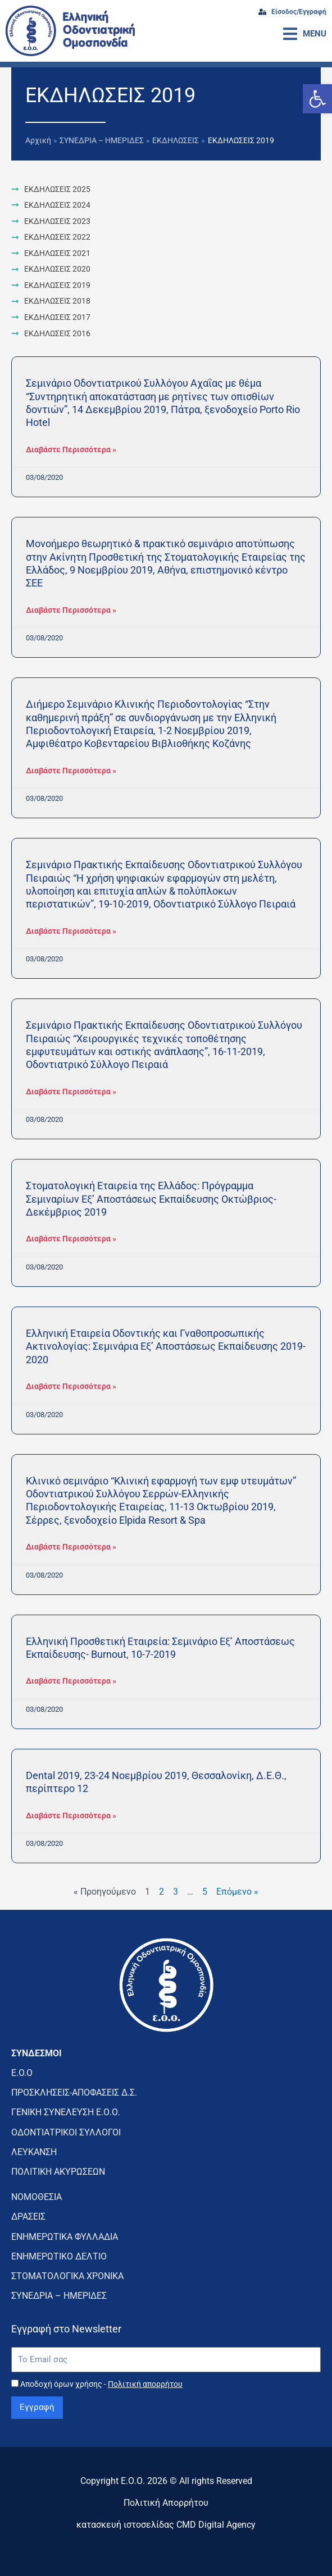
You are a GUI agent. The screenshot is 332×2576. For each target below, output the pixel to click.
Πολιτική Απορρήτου (166, 2502)
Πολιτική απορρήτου (145, 2384)
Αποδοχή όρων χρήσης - (101, 2384)
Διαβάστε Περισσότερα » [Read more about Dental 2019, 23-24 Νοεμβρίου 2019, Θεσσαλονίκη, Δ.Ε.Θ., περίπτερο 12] (71, 1815)
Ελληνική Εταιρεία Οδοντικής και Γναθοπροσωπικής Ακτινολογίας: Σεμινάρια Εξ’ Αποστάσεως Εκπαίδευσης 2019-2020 (166, 1346)
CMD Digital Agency (216, 2524)
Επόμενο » (237, 1891)
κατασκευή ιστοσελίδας (125, 2524)
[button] (317, 98)
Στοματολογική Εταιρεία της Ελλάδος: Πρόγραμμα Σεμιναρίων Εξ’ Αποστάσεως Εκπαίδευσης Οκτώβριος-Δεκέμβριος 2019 (151, 1199)
